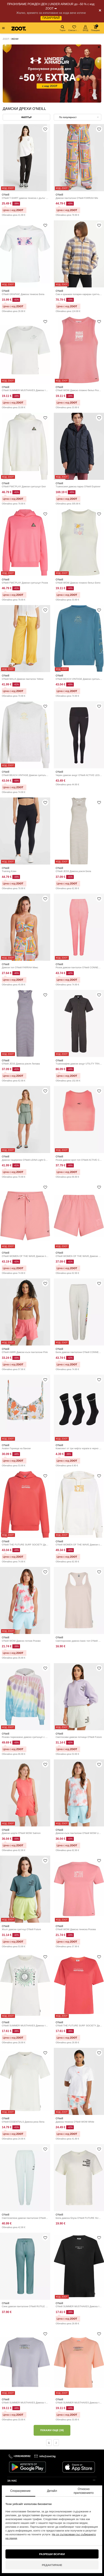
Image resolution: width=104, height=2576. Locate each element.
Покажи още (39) (52, 2430)
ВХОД (85, 28)
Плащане (95, 27)
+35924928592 (22, 2456)
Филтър (26, 117)
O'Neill (5, 194)
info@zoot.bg (47, 2456)
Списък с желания (74, 28)
